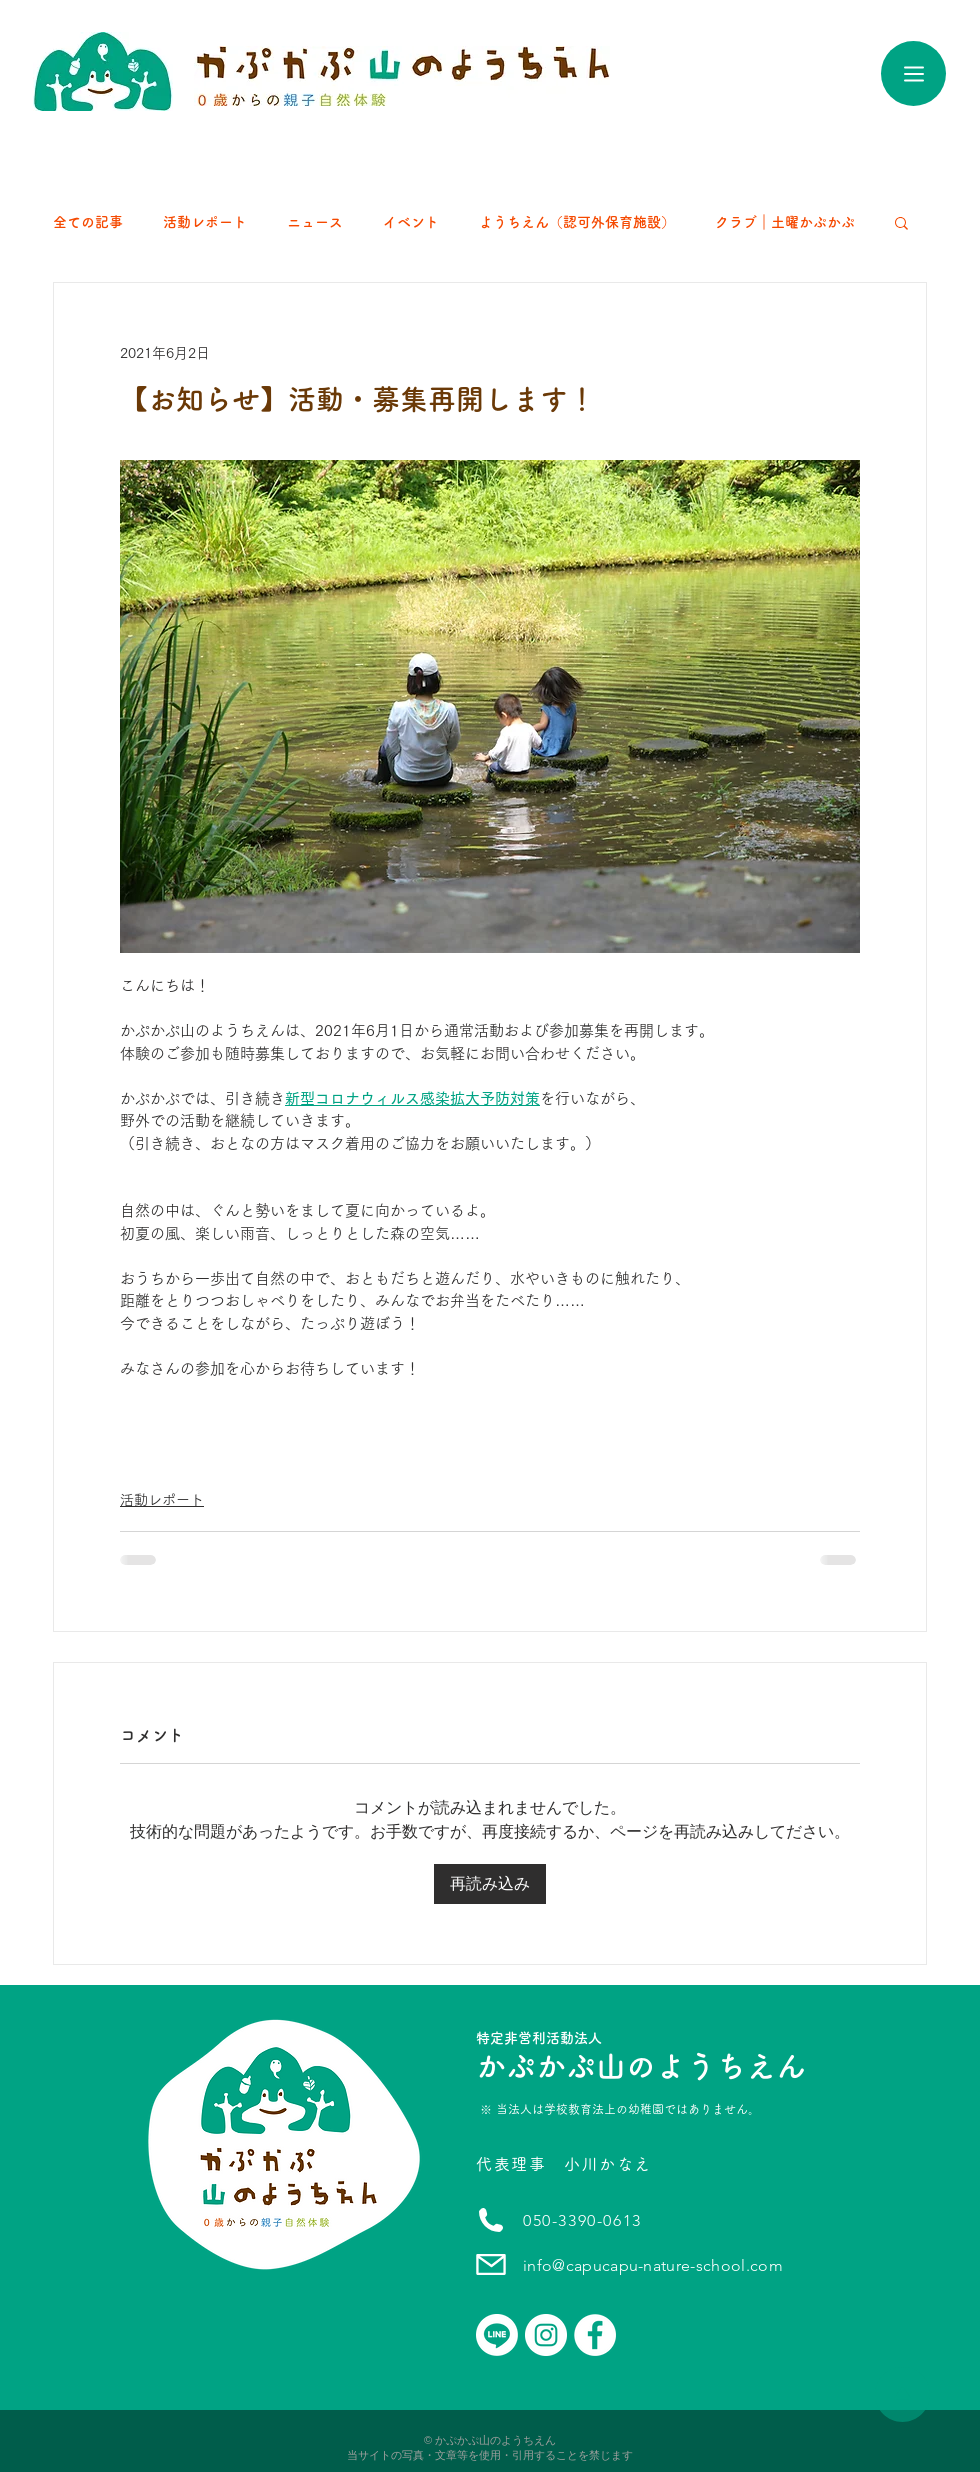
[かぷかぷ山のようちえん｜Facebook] (595, 2335)
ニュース (315, 222)
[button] (901, 222)
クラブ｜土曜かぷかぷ (785, 222)
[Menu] (913, 73)
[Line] (497, 2335)
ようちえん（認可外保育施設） (577, 222)
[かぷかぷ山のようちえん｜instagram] (546, 2335)
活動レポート (205, 222)
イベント (411, 222)
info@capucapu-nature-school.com (653, 2265)
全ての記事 (88, 222)
